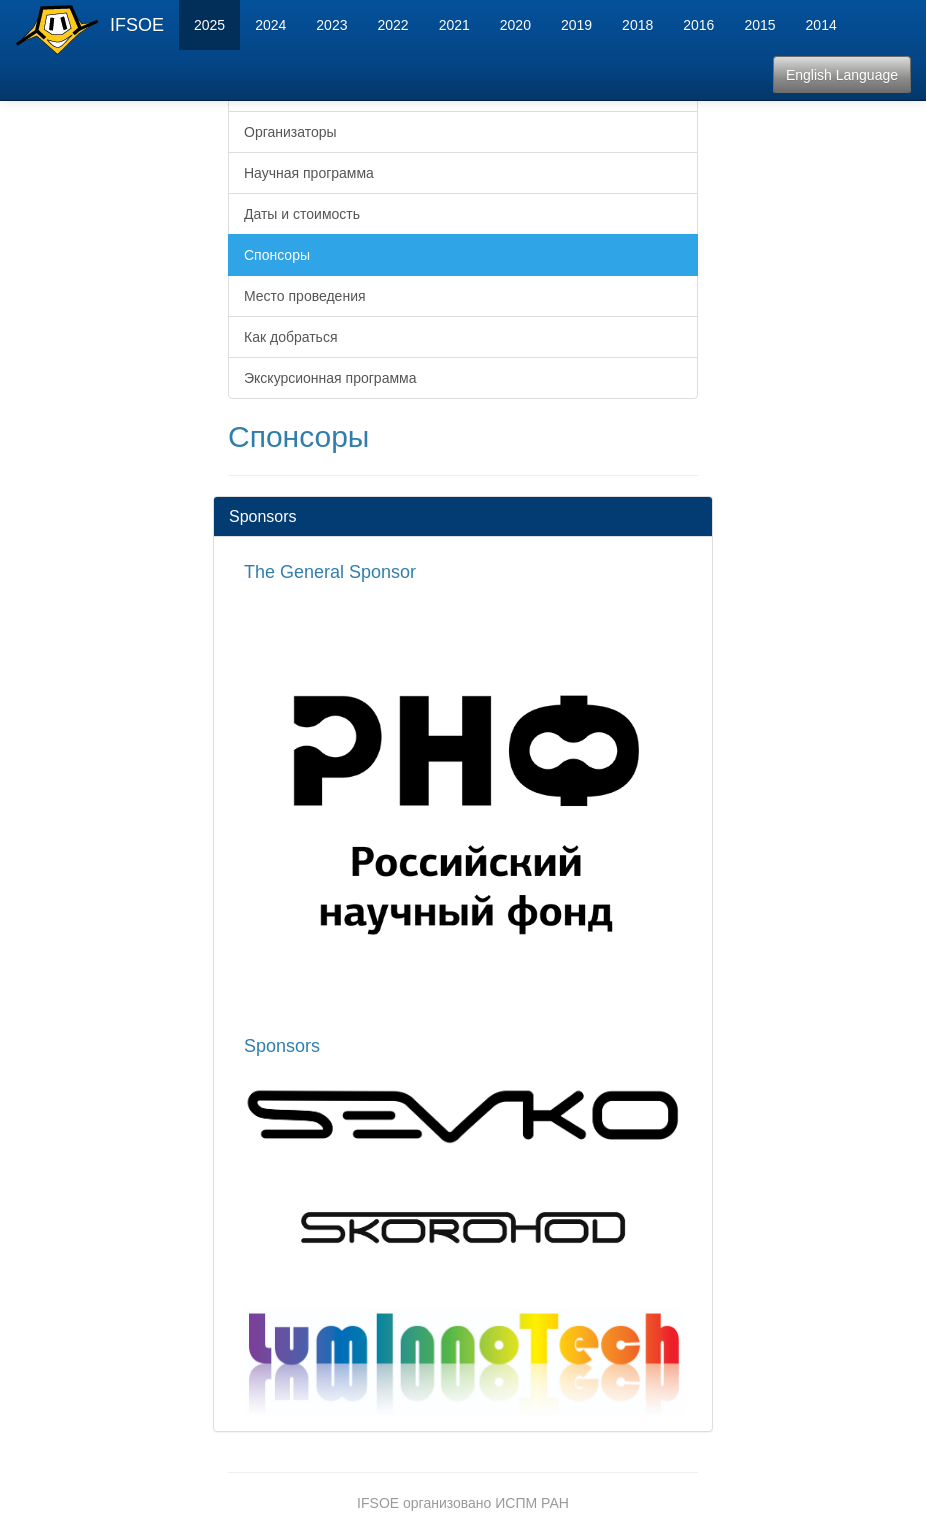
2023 (331, 25)
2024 (270, 25)
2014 (821, 25)
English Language (842, 75)
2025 (209, 25)
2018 (637, 25)
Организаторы (290, 132)
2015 (759, 25)
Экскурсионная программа (330, 378)
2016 (698, 25)
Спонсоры (277, 255)
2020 (515, 25)
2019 (576, 25)
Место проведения (305, 296)
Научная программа (309, 173)
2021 (454, 25)
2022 (392, 25)
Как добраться (290, 337)
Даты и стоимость (302, 214)
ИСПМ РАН (532, 1503)
